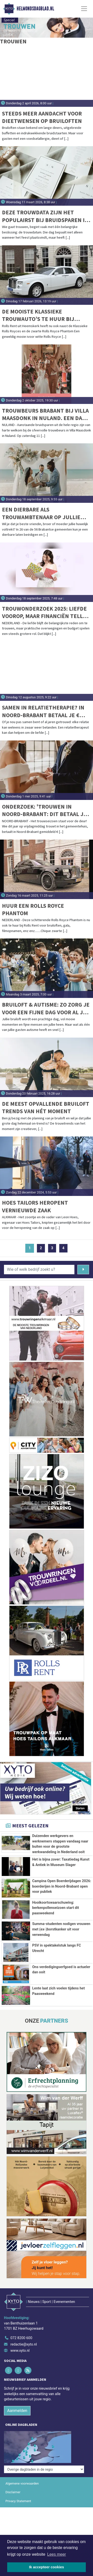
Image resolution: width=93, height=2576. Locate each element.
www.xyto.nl (20, 2351)
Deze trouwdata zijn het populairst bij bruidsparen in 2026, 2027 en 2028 (45, 216)
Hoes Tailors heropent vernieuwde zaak (35, 1206)
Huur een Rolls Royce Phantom (33, 909)
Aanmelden (17, 2410)
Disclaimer (12, 2465)
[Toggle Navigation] (84, 8)
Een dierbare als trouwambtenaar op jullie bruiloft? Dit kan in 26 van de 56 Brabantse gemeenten (44, 513)
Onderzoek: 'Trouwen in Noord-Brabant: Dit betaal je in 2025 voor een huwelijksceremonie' (44, 810)
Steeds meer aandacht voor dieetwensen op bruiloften (42, 117)
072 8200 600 (21, 2338)
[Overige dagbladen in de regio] (44, 2443)
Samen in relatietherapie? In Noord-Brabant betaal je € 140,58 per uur (43, 711)
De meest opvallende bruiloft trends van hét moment (45, 1107)
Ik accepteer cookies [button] (46, 2567)
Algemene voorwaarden (22, 2457)
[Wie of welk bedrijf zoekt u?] (39, 1269)
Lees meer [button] (56, 2554)
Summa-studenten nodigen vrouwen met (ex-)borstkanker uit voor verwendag (61, 1929)
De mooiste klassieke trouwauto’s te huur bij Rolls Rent (38, 315)
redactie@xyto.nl (23, 2344)
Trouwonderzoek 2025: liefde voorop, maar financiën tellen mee (46, 612)
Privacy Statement (18, 2474)
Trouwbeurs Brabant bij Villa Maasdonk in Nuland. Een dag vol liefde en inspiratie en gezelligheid (45, 414)
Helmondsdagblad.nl (35, 8)
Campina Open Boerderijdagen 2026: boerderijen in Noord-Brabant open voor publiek (61, 1886)
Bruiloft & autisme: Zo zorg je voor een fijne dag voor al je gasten (46, 1008)
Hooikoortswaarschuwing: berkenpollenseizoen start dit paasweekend (55, 1907)
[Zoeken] (83, 1269)
